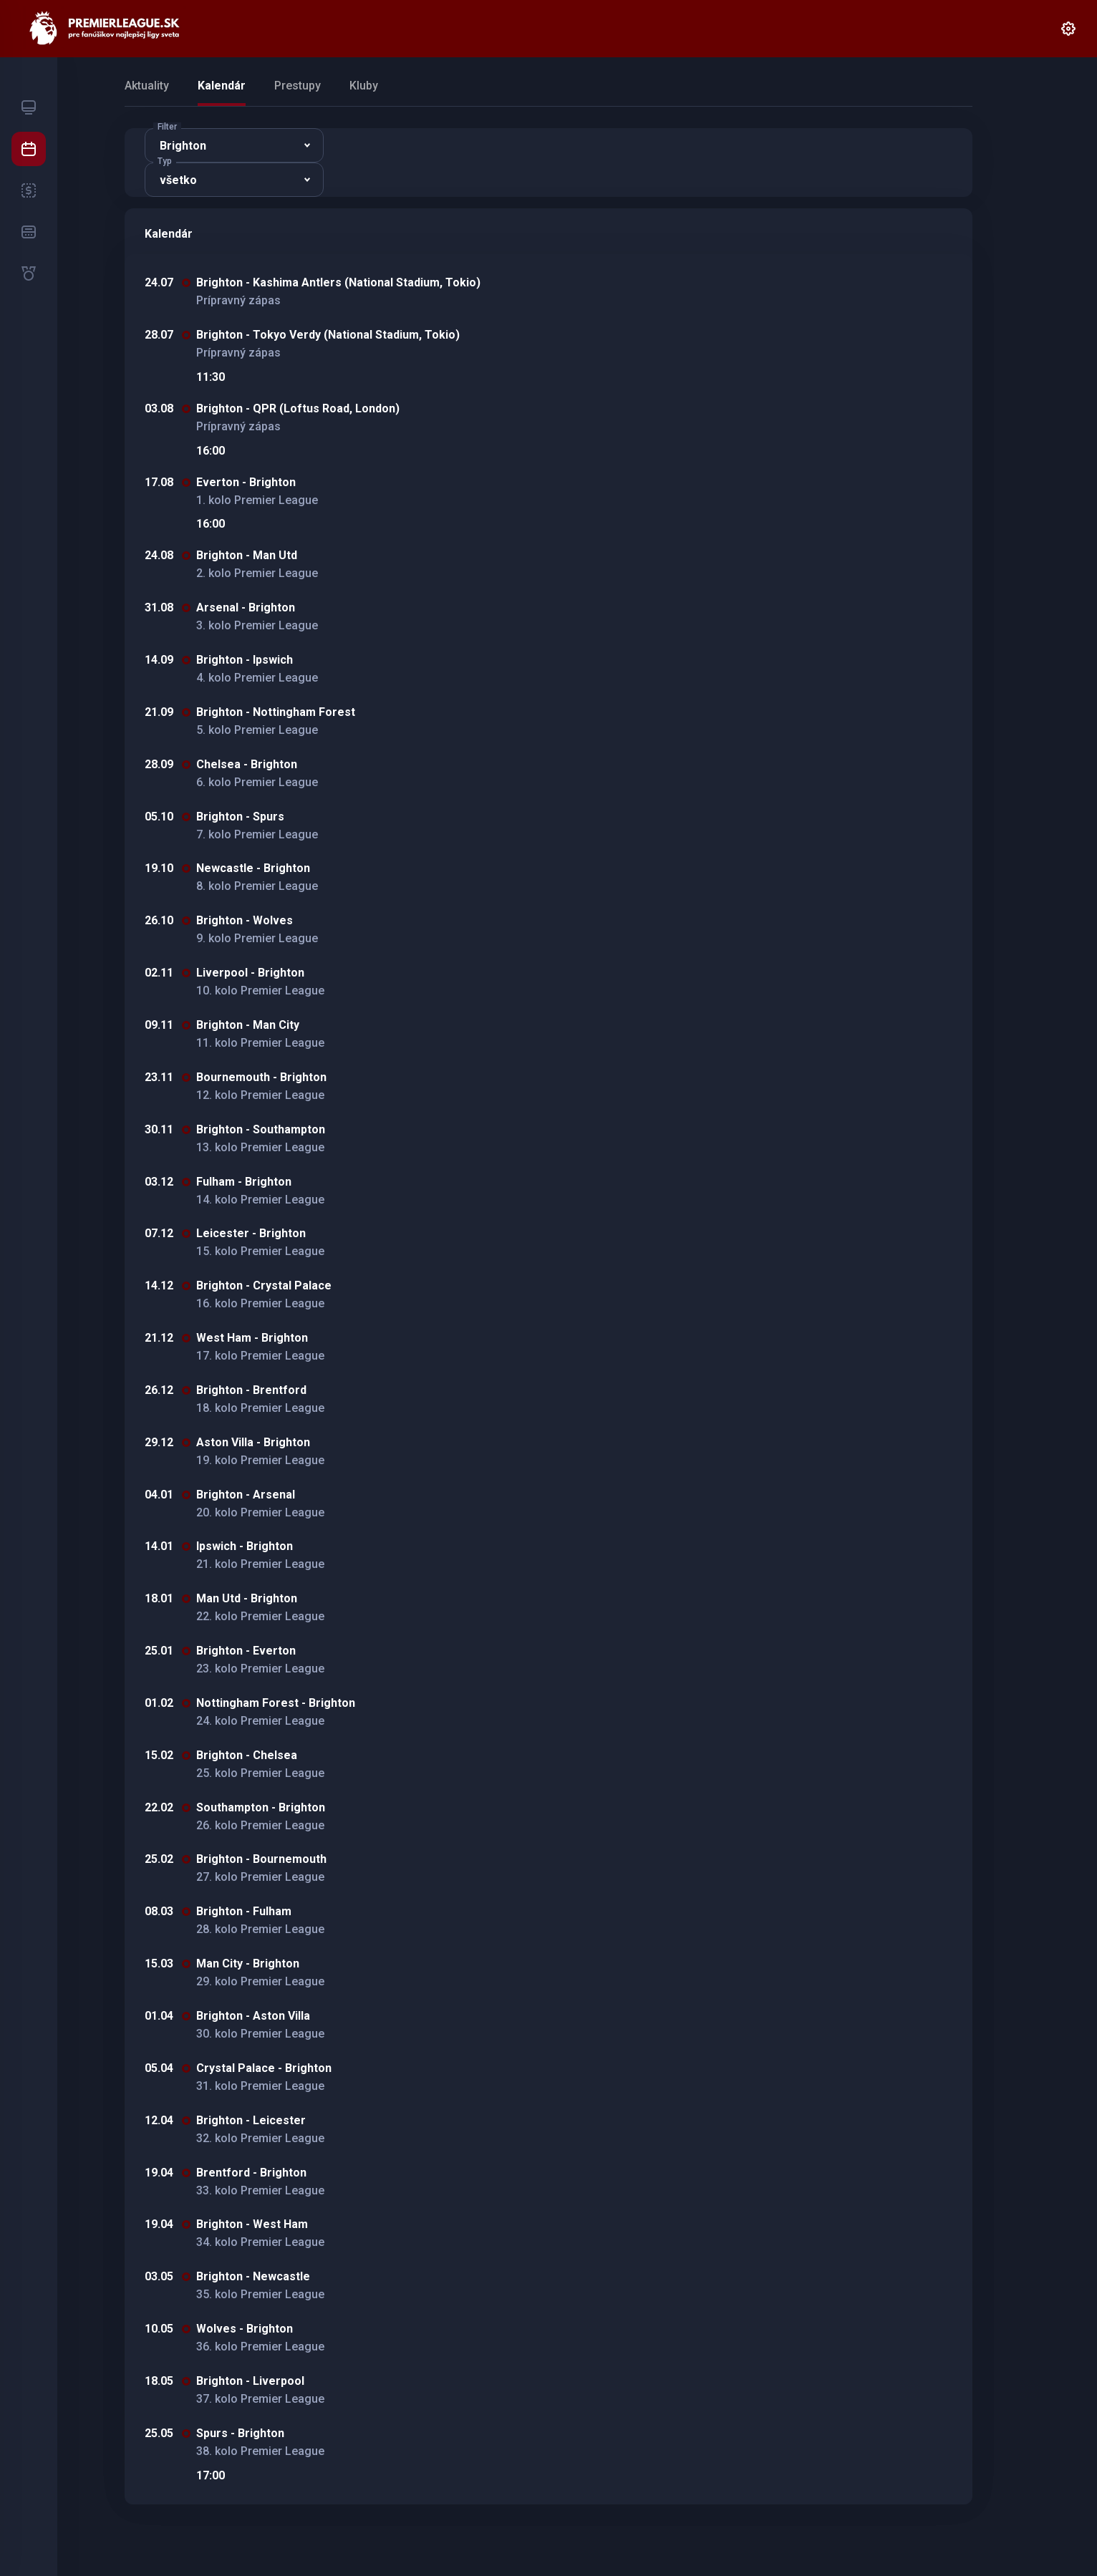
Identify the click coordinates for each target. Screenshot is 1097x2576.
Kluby (363, 85)
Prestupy (297, 85)
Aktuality (147, 85)
